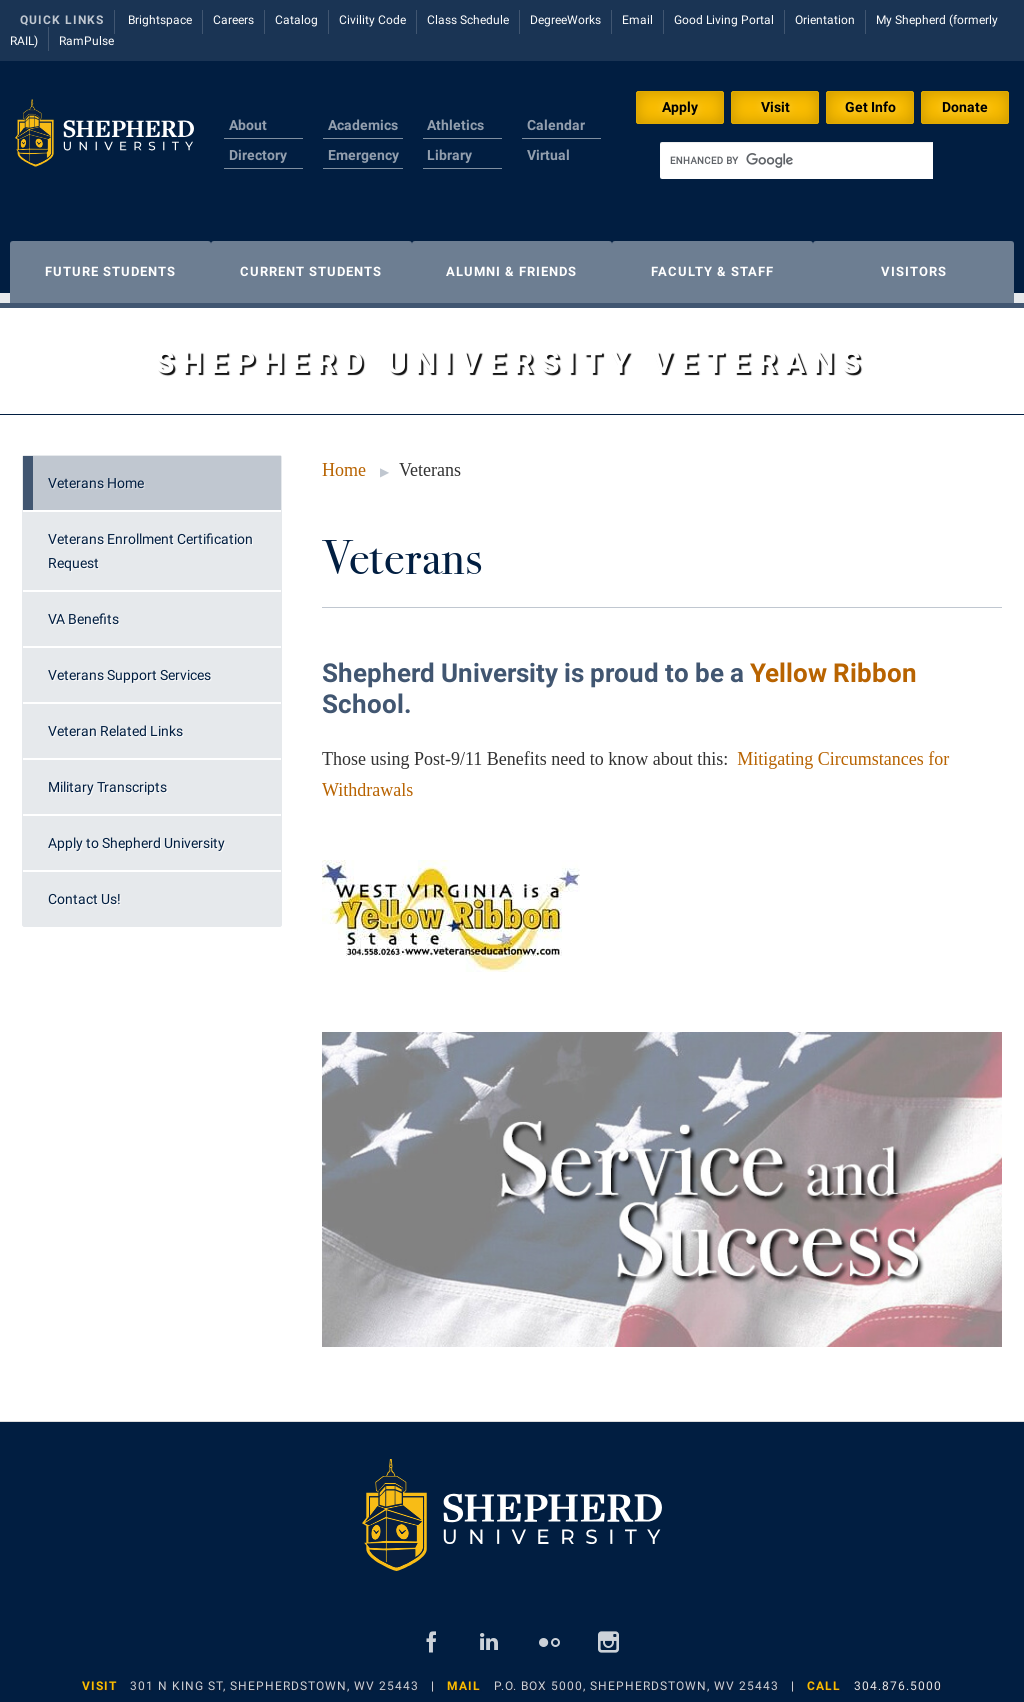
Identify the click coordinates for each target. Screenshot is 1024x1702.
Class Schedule (468, 20)
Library (449, 155)
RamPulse (86, 41)
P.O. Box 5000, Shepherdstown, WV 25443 (636, 1676)
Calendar (556, 125)
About (248, 125)
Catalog (296, 20)
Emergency (363, 155)
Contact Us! (84, 889)
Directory (258, 155)
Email (637, 20)
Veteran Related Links (115, 721)
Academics (363, 125)
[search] (796, 160)
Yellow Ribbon (833, 663)
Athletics (455, 125)
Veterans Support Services (129, 665)
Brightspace (160, 20)
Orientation (825, 20)
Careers (233, 20)
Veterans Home (96, 473)
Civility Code (372, 20)
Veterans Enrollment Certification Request (150, 541)
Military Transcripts (107, 777)
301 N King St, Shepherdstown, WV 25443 (274, 1676)
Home (344, 460)
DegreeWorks (565, 20)
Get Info (870, 107)
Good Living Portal (724, 20)
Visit (775, 107)
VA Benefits (83, 609)
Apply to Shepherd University (136, 833)
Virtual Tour (548, 167)
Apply (680, 107)
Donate (965, 107)
